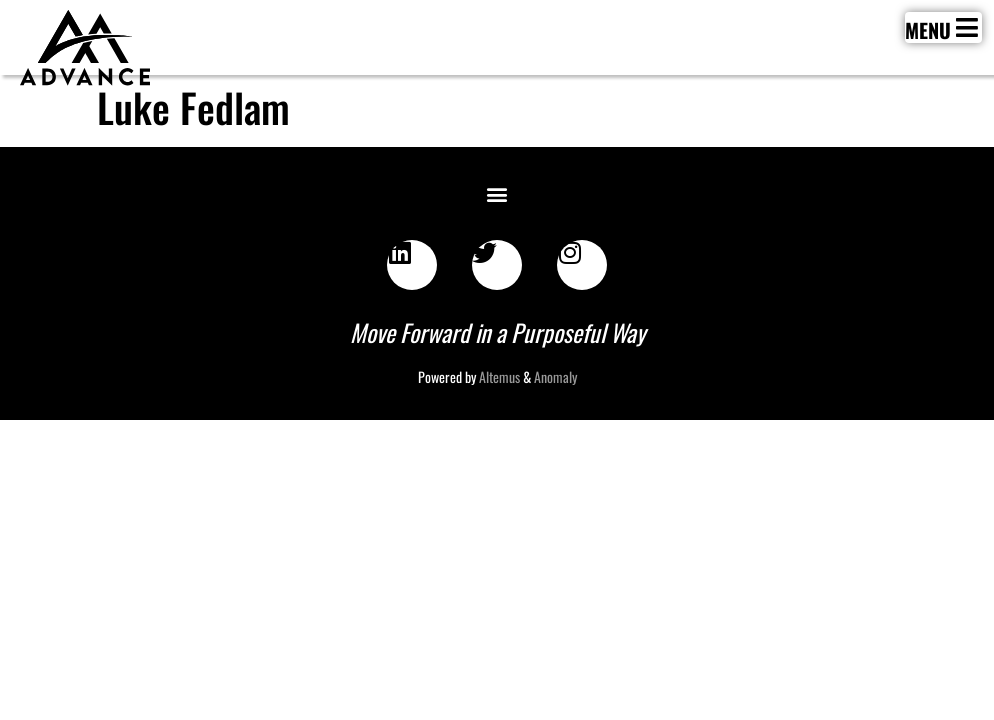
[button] (497, 193)
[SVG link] (85, 48)
